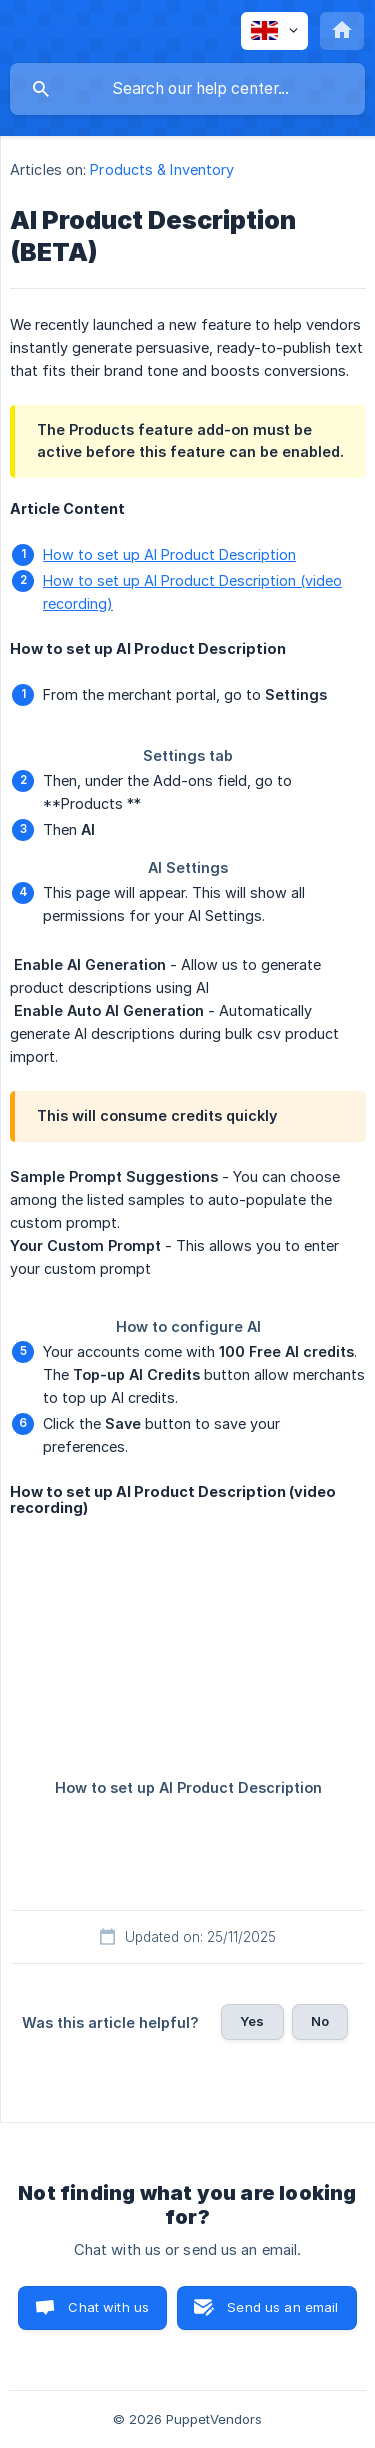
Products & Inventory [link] (162, 169)
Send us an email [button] (282, 2307)
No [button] (320, 2021)
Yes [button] (252, 2021)
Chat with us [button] (108, 2307)
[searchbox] (187, 89)
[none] (274, 31)
